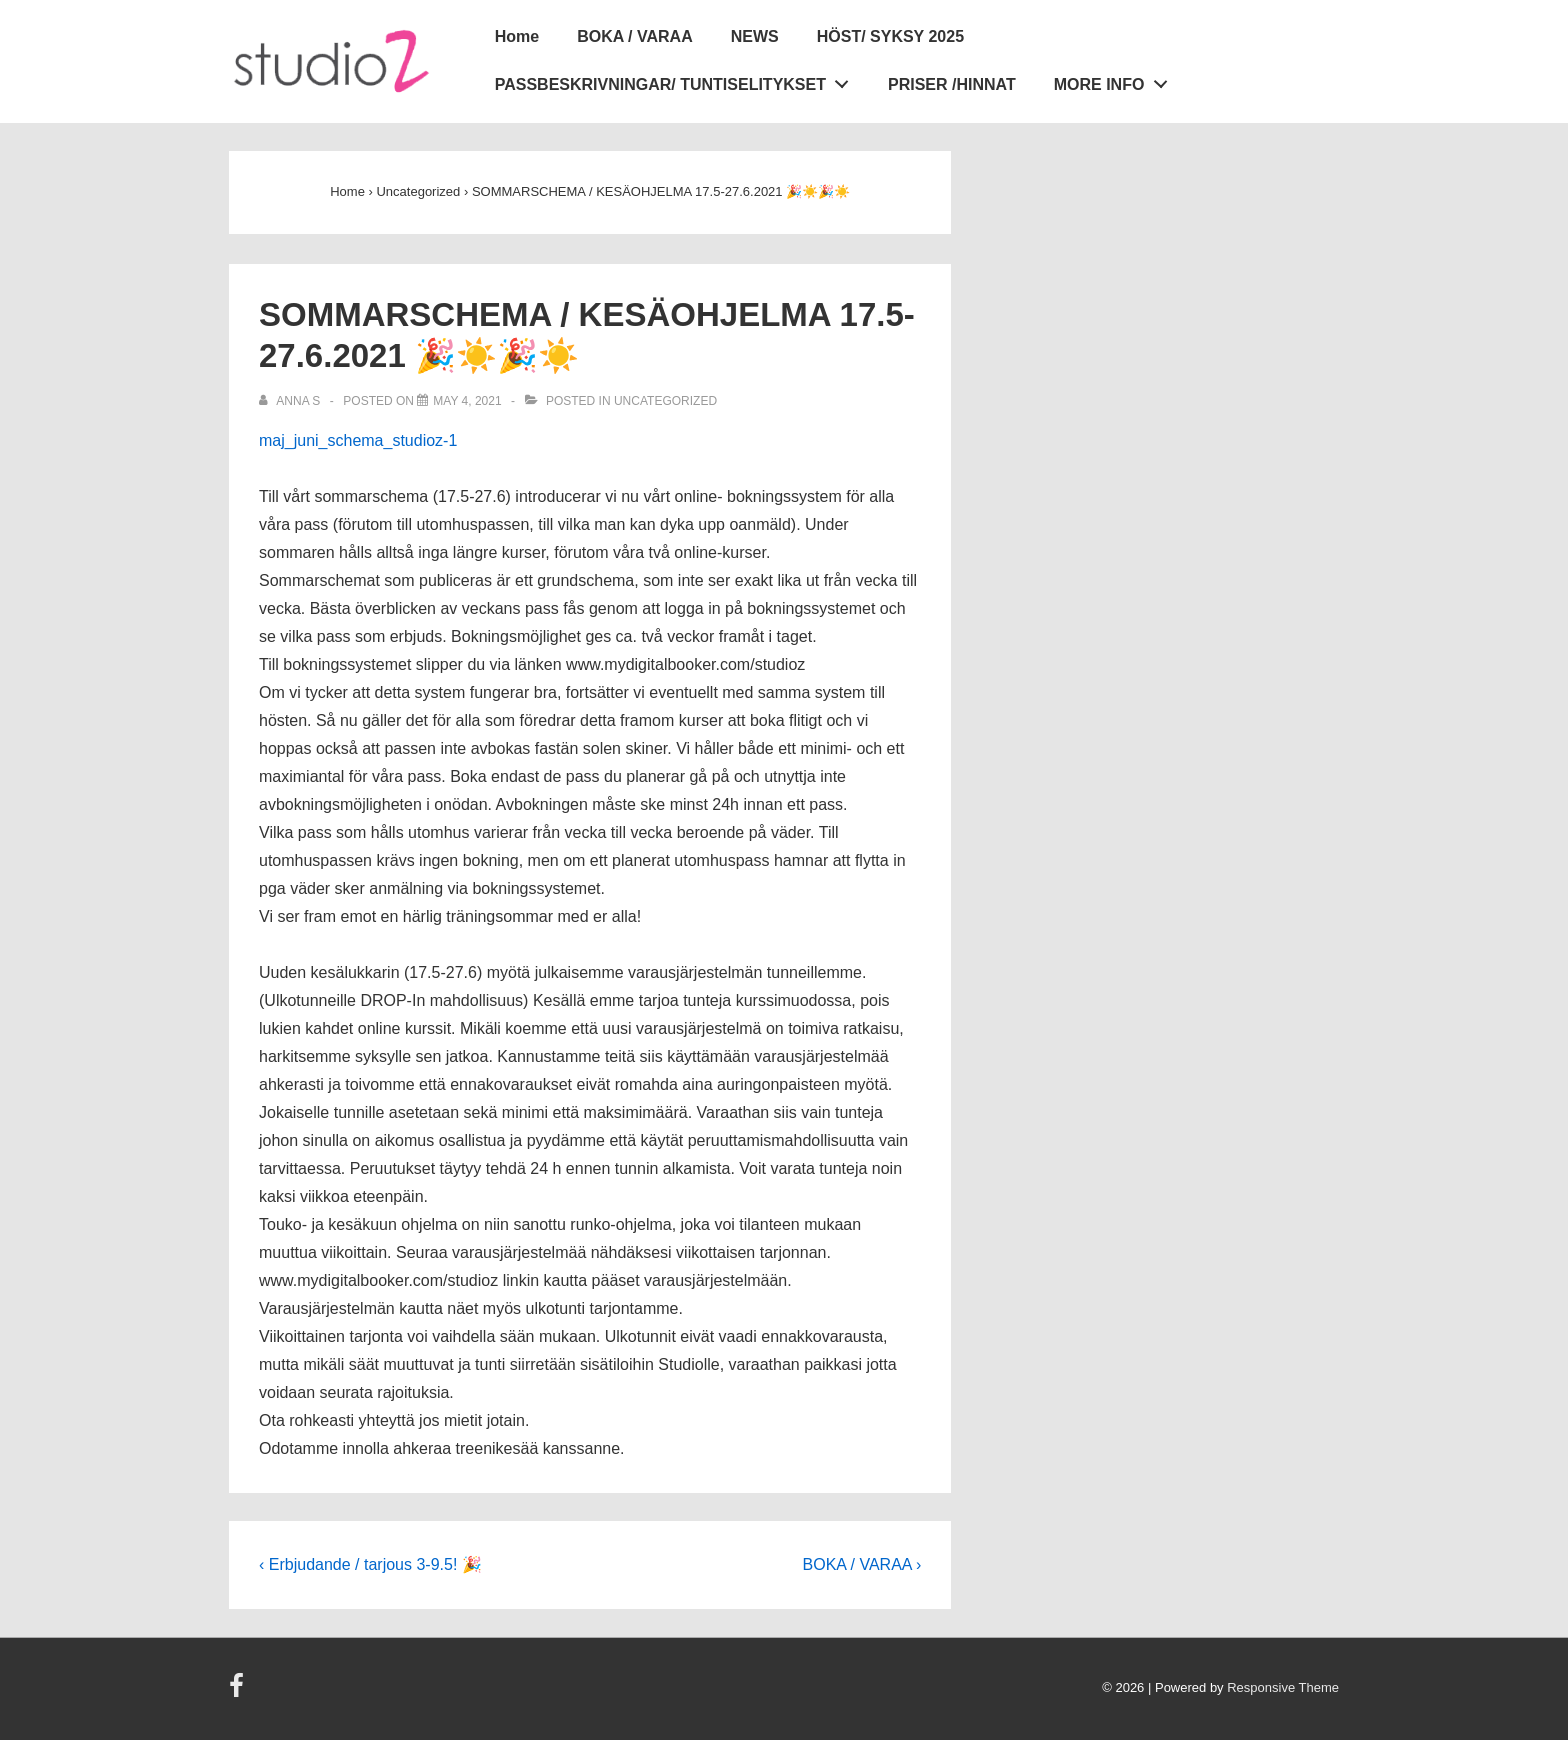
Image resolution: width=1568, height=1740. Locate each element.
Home (517, 36)
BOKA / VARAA (635, 36)
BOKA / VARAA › (862, 1564)
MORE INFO (1116, 81)
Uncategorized (665, 401)
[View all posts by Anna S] (291, 401)
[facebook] (239, 1692)
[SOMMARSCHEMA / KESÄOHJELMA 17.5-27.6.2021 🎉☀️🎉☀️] (467, 401)
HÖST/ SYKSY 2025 (890, 36)
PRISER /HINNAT (952, 84)
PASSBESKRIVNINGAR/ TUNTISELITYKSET (677, 81)
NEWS (755, 36)
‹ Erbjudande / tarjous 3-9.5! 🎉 (370, 1564)
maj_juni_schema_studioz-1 (358, 440)
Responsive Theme (1283, 1687)
